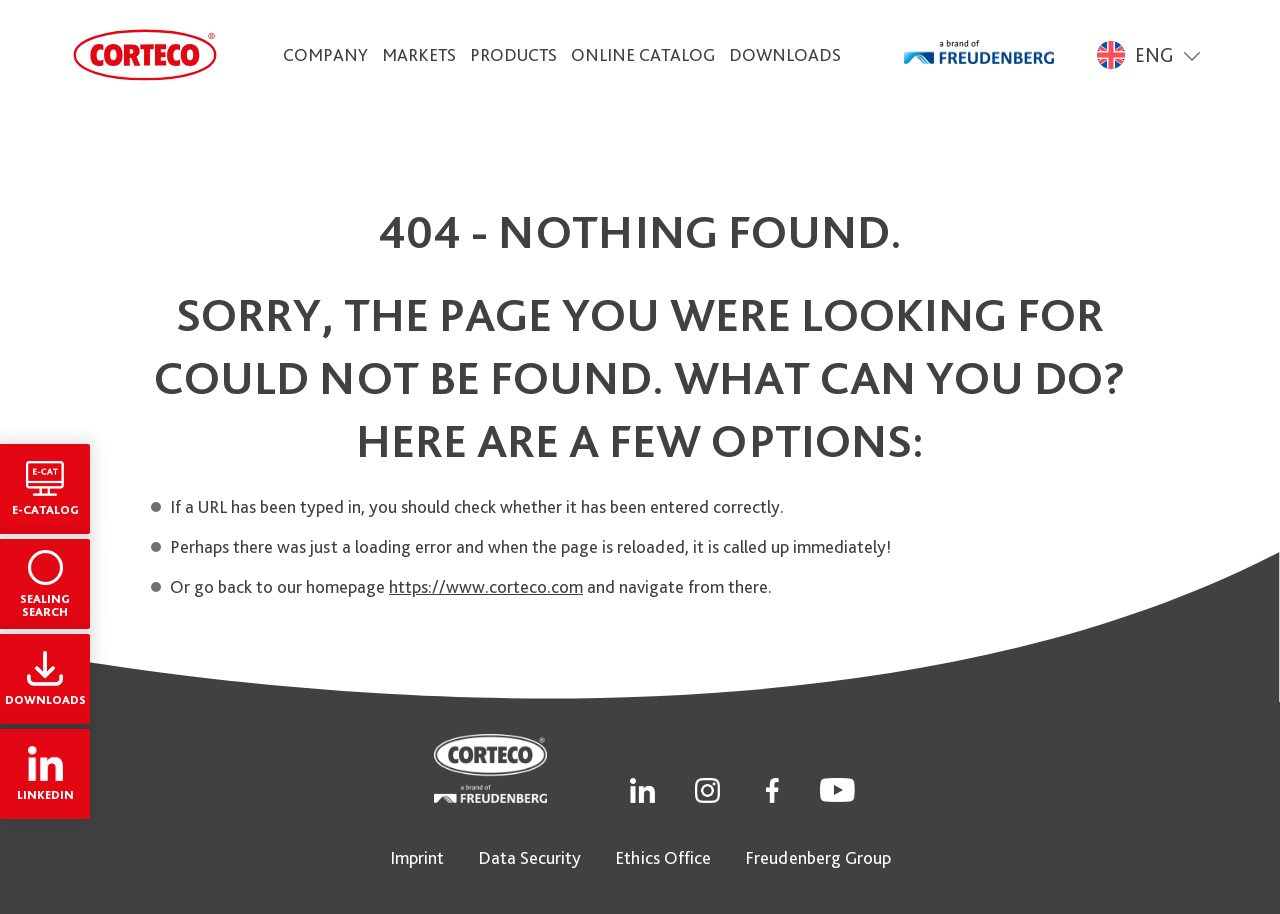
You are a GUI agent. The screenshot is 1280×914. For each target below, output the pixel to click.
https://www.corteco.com (486, 586)
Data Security (529, 857)
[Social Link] (642, 788)
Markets (419, 54)
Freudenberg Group (818, 857)
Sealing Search (45, 584)
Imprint (417, 857)
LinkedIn (45, 774)
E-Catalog (45, 489)
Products (513, 54)
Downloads (785, 54)
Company (325, 54)
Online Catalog (643, 54)
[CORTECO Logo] (145, 55)
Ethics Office (663, 857)
